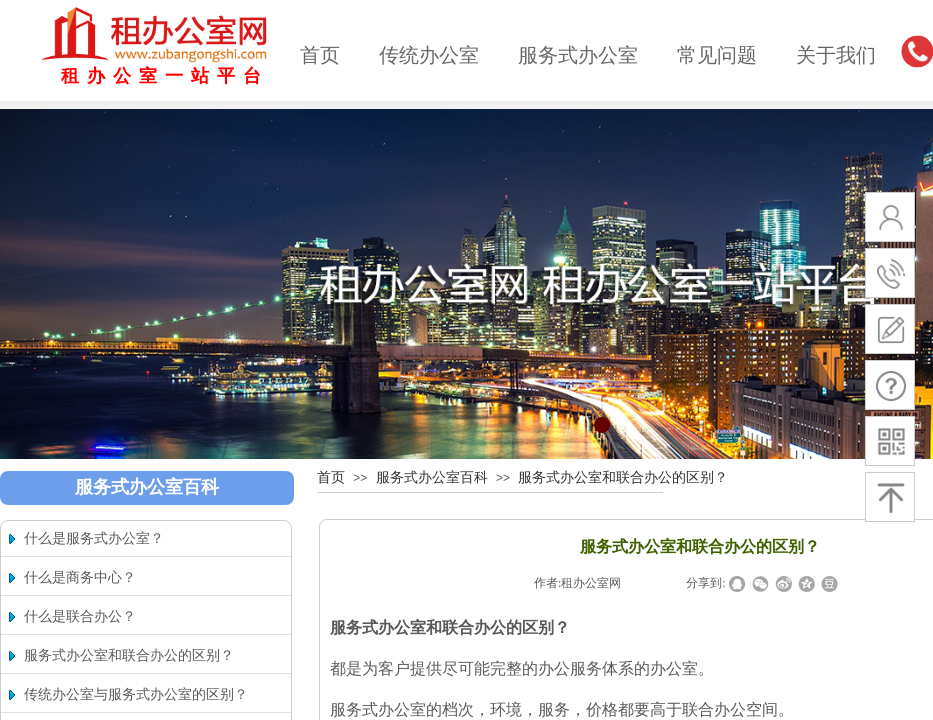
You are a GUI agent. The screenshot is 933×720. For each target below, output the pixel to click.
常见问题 (717, 55)
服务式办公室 (578, 55)
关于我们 (836, 55)
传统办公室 (429, 55)
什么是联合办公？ (80, 616)
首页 (320, 55)
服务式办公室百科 (432, 477)
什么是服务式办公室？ (94, 538)
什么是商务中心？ (80, 577)
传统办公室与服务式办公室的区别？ (136, 694)
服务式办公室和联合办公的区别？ (623, 477)
